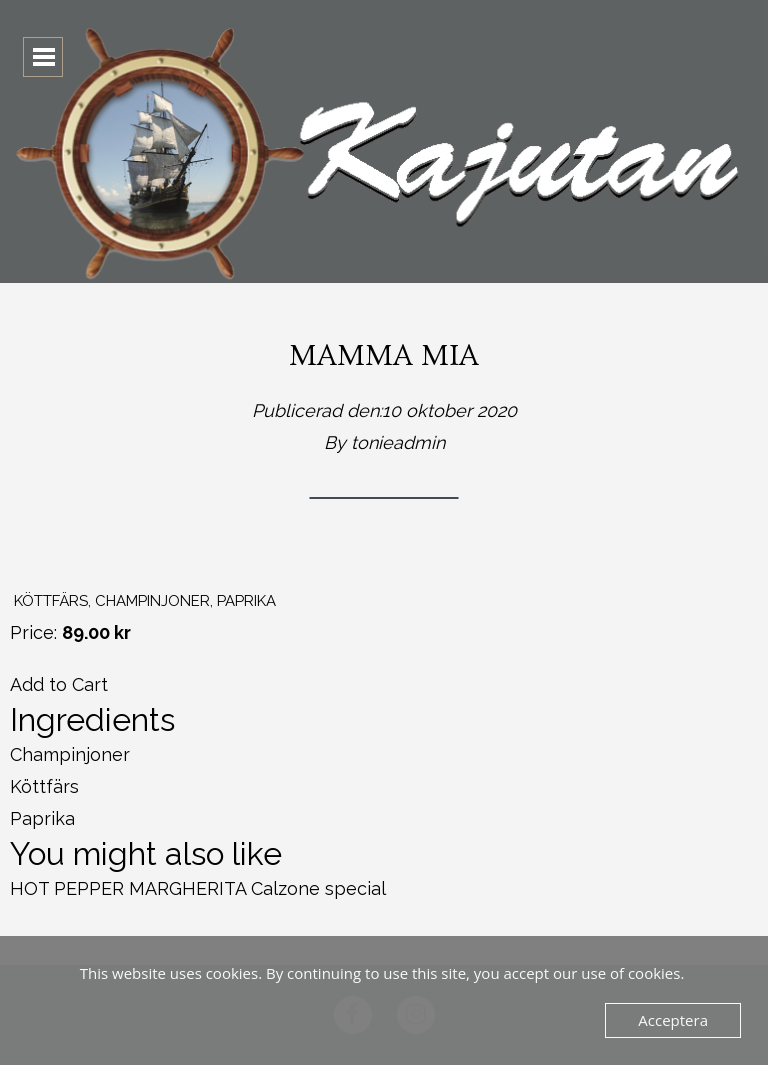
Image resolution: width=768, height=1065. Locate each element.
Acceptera (673, 1020)
